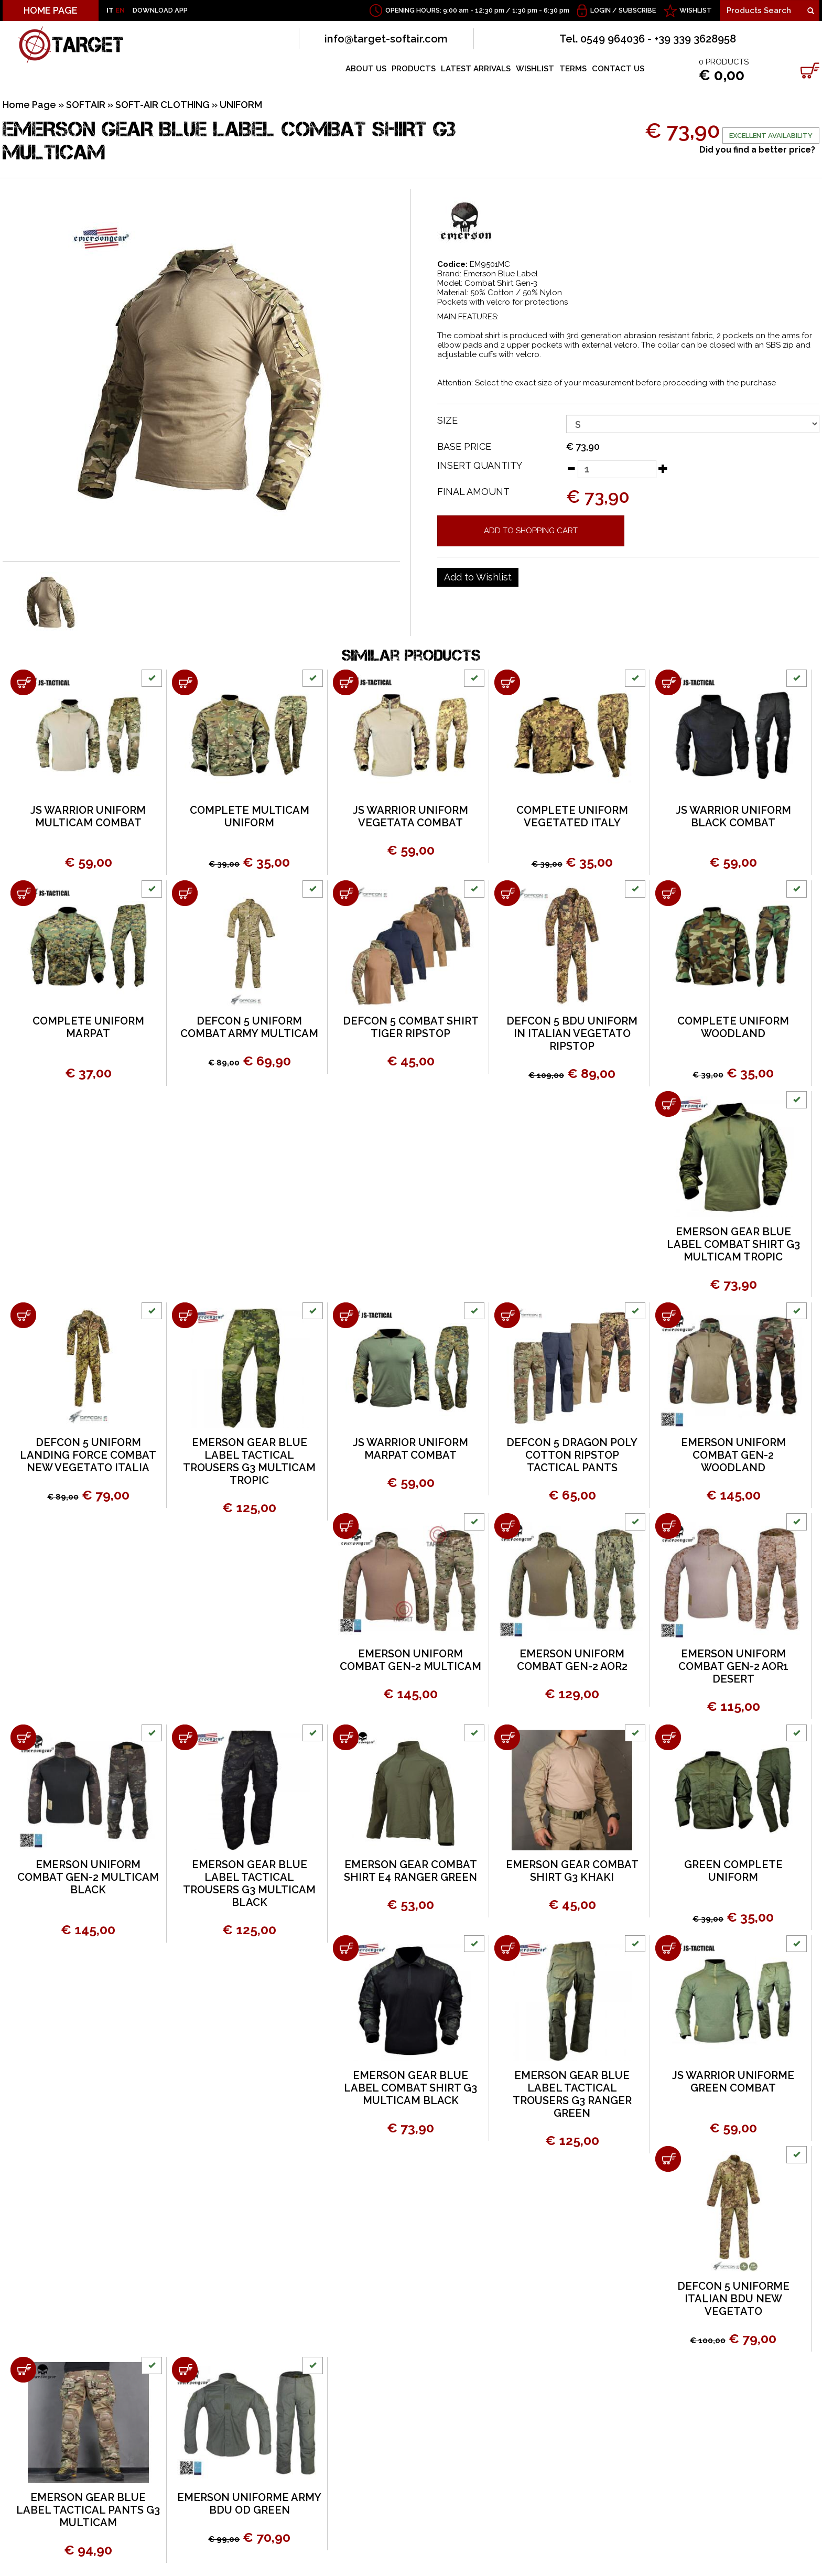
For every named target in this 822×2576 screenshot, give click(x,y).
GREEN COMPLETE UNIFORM (733, 1870)
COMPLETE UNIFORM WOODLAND (733, 1027)
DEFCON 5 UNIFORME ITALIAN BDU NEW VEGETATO (733, 2299)
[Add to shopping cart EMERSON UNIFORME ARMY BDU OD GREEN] (185, 2370)
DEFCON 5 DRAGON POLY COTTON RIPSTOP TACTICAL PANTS (571, 1455)
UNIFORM (241, 104)
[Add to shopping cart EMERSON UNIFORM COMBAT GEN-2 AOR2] (507, 1526)
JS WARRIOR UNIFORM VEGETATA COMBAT (410, 816)
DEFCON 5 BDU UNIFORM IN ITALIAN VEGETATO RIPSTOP (571, 1033)
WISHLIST (695, 10)
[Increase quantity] (663, 468)
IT (110, 10)
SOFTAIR (85, 104)
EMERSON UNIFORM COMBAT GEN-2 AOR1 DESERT (733, 1666)
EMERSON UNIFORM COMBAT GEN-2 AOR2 (572, 1660)
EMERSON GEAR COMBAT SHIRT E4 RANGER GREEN (410, 1870)
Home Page (29, 104)
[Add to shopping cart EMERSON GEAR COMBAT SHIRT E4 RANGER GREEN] (346, 1737)
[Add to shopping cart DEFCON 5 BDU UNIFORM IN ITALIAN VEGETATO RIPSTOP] (507, 893)
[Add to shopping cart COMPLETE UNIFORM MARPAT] (23, 893)
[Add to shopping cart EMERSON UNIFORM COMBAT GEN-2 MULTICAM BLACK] (23, 1737)
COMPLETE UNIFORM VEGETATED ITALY (572, 816)
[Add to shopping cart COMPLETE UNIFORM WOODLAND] (668, 893)
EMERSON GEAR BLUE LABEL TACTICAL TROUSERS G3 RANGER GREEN (572, 2094)
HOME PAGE (51, 10)
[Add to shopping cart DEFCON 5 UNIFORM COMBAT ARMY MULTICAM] (185, 893)
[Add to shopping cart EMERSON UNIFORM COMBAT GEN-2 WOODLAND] (668, 1315)
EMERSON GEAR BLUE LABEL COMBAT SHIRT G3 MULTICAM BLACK (410, 2088)
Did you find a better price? (757, 150)
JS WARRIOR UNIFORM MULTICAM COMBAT (88, 816)
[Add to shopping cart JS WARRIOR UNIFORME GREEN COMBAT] (668, 1948)
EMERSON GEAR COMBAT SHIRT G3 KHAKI (572, 1870)
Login (600, 10)
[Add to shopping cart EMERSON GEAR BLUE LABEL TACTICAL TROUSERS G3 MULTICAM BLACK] (185, 1737)
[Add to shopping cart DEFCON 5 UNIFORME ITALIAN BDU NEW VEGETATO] (668, 2159)
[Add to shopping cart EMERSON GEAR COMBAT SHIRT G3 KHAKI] (507, 1737)
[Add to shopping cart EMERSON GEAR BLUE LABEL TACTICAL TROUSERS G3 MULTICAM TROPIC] (185, 1315)
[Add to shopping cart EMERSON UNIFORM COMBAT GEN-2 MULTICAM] (346, 1526)
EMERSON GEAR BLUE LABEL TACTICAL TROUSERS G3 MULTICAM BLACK (249, 1883)
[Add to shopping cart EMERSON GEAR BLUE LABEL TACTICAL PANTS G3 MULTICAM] (23, 2370)
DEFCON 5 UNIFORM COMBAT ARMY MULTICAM (249, 1027)
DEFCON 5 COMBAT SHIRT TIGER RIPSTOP (411, 1027)
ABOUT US (365, 68)
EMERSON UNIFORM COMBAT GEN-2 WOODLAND (733, 1455)
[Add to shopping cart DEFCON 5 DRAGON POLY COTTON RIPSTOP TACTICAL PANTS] (507, 1315)
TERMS (573, 68)
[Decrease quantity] (571, 468)
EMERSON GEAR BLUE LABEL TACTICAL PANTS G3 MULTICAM (88, 2510)
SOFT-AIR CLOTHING (162, 104)
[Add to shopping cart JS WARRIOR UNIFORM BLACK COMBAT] (668, 682)
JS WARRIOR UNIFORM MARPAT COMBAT (410, 1448)
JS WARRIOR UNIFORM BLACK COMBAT (733, 816)
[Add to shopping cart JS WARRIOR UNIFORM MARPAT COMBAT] (346, 1315)
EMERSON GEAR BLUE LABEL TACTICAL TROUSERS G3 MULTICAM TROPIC (249, 1461)
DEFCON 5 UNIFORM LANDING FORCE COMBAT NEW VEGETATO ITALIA (88, 1455)
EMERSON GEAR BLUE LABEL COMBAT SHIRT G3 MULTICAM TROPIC (733, 1244)
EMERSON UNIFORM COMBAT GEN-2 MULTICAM (410, 1660)
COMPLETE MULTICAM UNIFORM (249, 816)
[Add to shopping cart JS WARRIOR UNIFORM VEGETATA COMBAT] (346, 682)
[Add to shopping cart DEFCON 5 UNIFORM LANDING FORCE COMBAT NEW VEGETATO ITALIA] (23, 1315)
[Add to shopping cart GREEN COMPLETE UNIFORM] (668, 1737)
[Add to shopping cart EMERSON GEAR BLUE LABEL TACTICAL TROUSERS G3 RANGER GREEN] (507, 1948)
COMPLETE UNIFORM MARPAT (88, 1027)
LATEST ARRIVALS (476, 68)
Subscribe (637, 10)
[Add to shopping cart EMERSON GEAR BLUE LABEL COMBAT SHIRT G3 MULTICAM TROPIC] (668, 1104)
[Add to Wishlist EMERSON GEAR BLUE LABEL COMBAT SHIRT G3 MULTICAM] (477, 577)
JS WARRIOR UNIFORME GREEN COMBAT (733, 2081)
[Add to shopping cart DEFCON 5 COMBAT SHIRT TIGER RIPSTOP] (346, 893)
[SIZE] (692, 424)
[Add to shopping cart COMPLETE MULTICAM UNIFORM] (185, 682)
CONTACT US (618, 68)
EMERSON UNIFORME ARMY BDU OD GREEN (249, 2503)
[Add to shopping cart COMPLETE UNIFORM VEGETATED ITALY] (507, 682)
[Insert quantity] (617, 469)
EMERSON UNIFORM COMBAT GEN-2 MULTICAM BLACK (88, 1877)
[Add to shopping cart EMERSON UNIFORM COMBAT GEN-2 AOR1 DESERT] (668, 1526)
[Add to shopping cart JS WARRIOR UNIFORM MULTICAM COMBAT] (23, 682)
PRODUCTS (414, 68)
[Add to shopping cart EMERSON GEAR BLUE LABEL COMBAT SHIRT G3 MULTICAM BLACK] (346, 1948)
